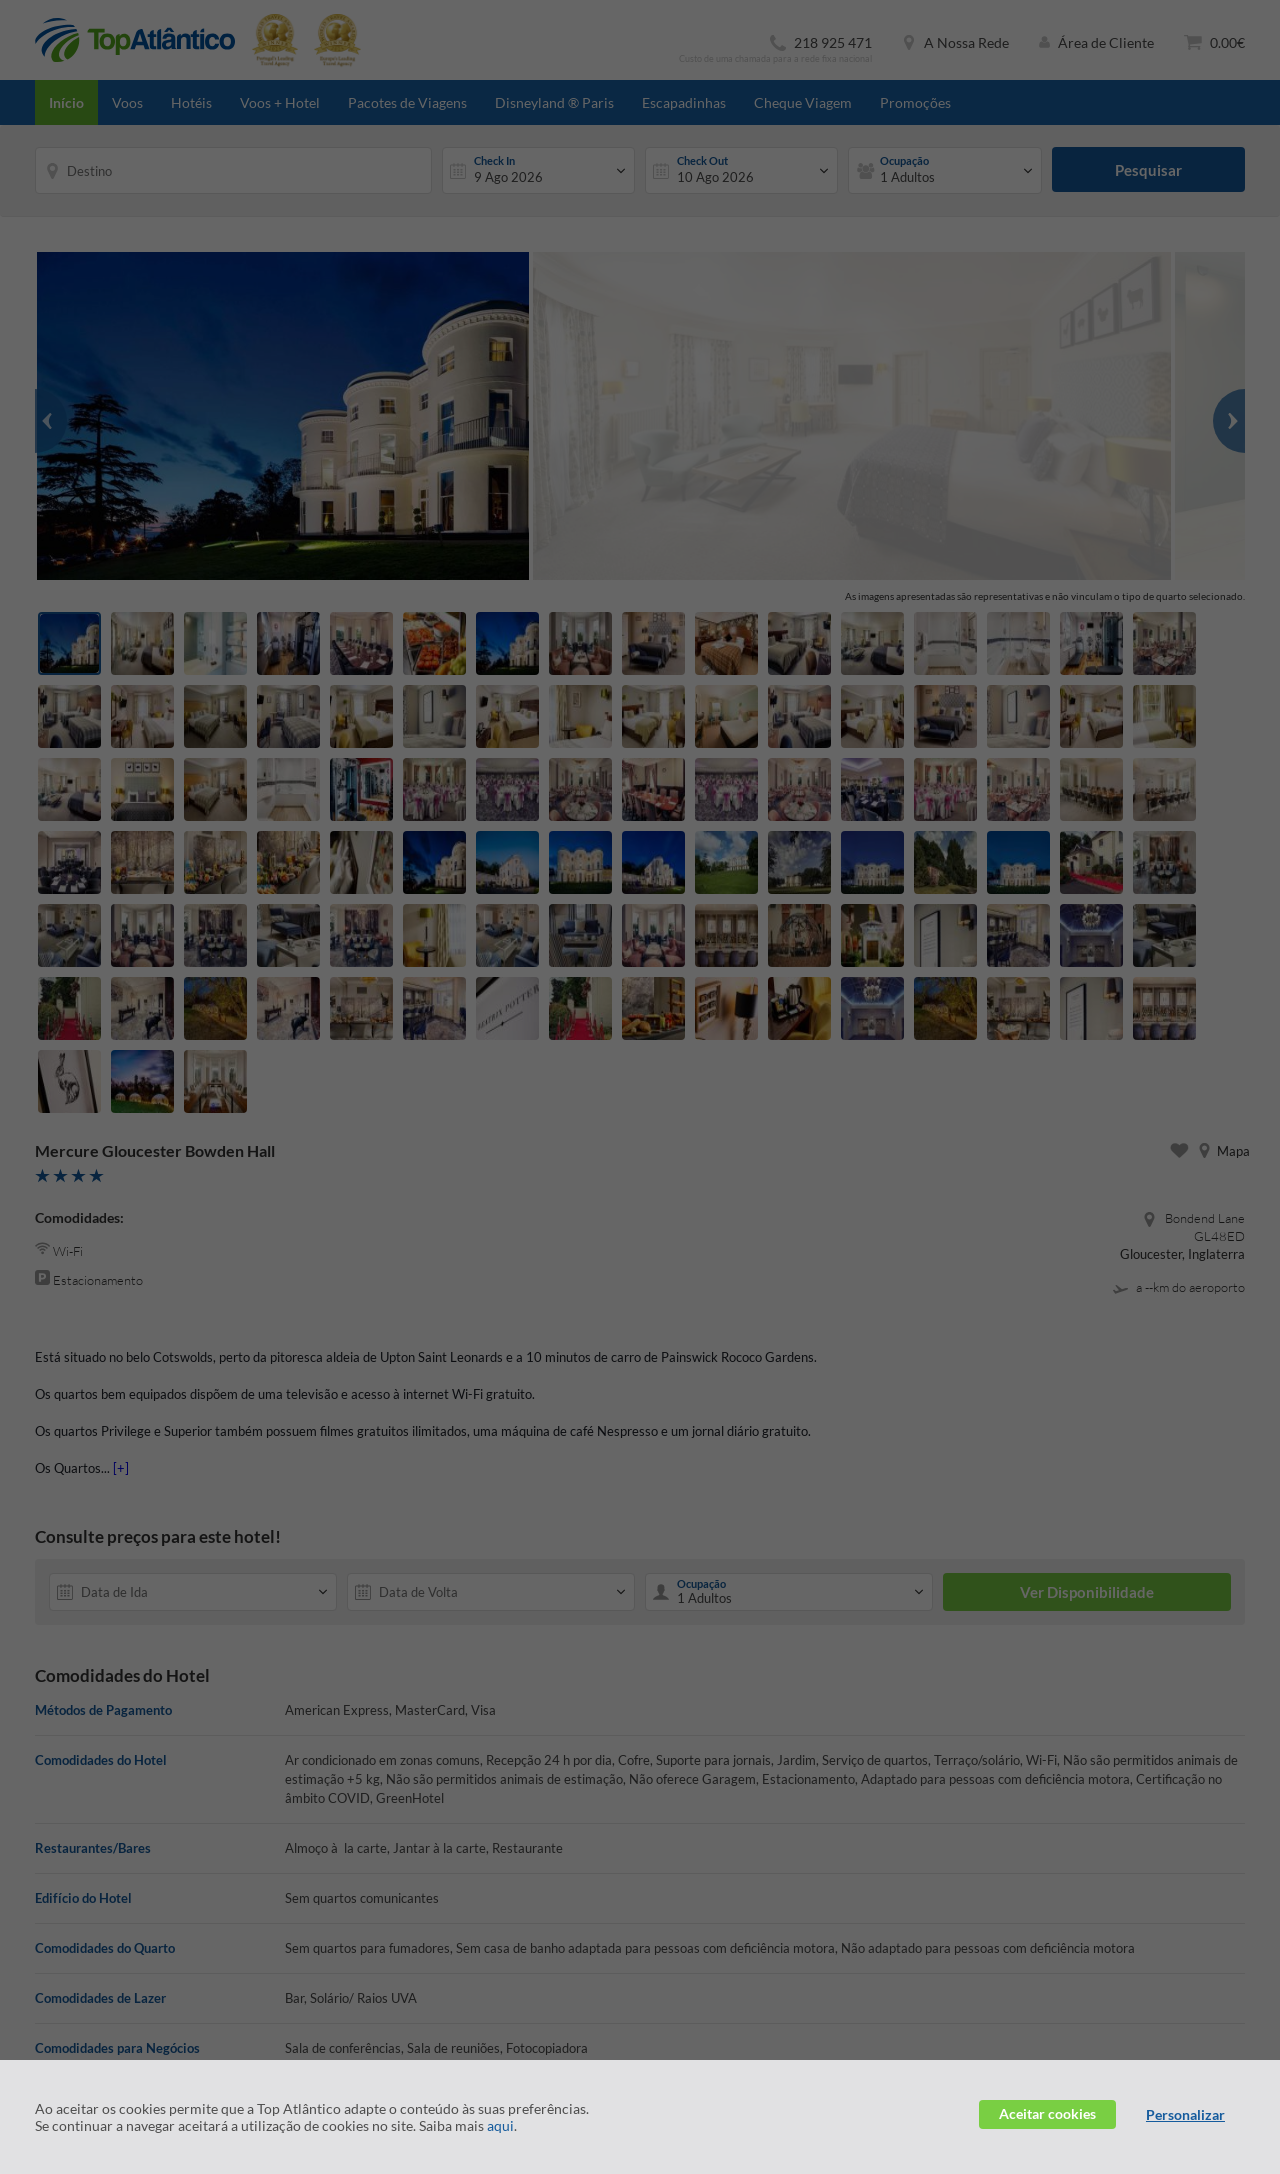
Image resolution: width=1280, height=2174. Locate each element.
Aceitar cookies (1047, 2113)
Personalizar (1185, 2114)
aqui (500, 2125)
